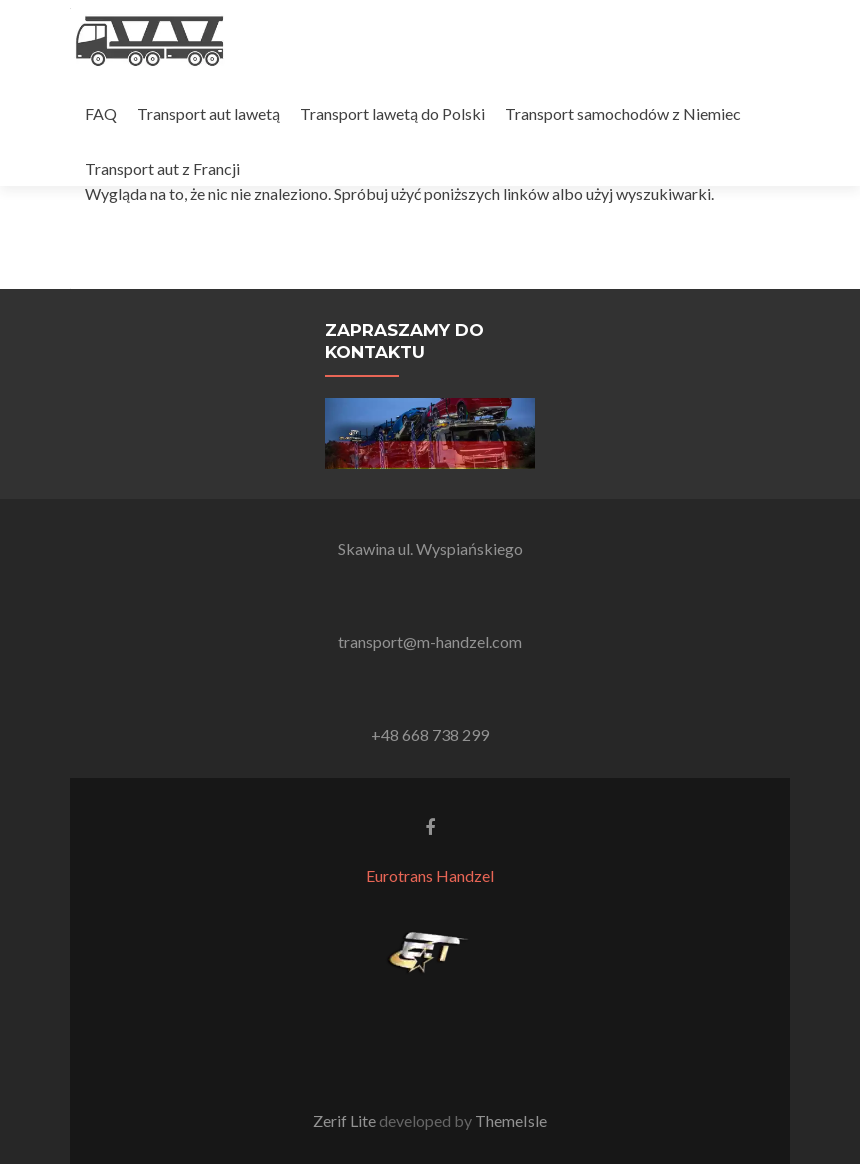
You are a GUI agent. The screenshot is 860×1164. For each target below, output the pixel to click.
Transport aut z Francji (162, 168)
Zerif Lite (346, 1120)
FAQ (101, 113)
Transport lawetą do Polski (392, 113)
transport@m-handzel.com (430, 641)
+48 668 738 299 (430, 734)
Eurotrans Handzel (430, 875)
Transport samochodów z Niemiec (623, 113)
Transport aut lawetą (208, 113)
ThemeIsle (511, 1120)
